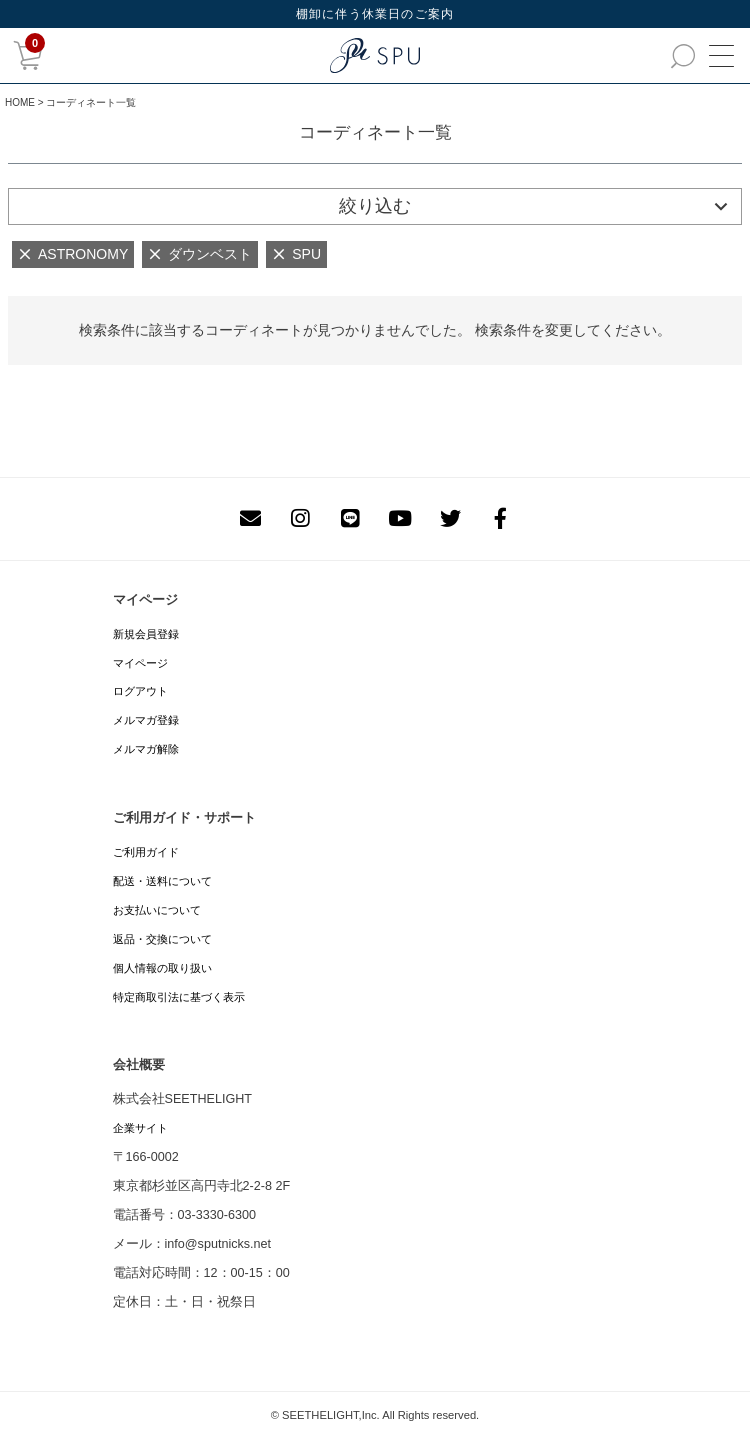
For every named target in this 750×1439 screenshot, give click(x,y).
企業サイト (140, 1128)
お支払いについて (157, 910)
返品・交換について (162, 939)
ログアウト (140, 691)
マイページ (140, 663)
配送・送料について (162, 881)
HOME (20, 102)
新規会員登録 (146, 634)
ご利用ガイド (146, 852)
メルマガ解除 (146, 749)
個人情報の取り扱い (162, 968)
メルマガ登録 (146, 720)
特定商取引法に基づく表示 (179, 997)
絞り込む (375, 206)
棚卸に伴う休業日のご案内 (375, 14)
